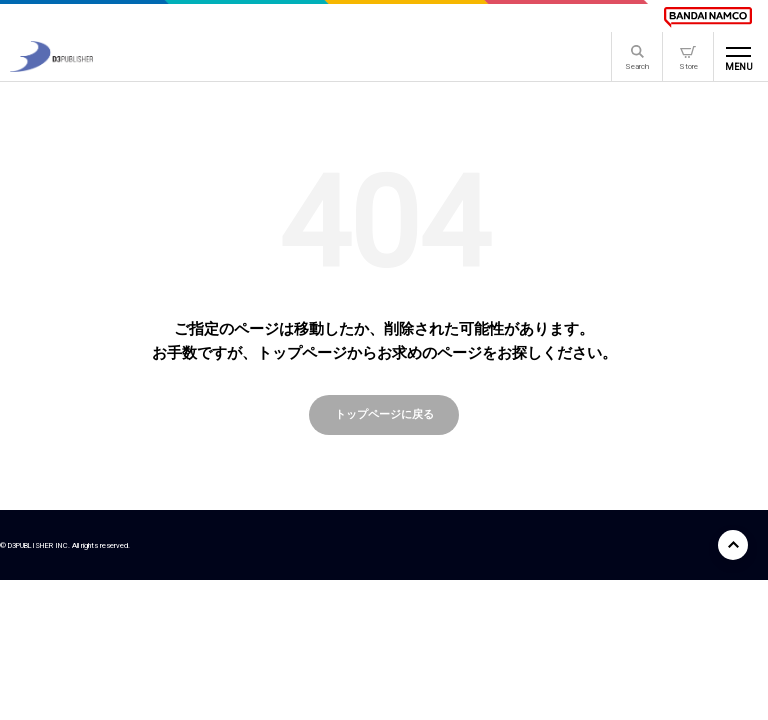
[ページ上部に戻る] (733, 545)
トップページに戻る (384, 414)
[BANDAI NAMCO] (708, 17)
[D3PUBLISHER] (51, 66)
